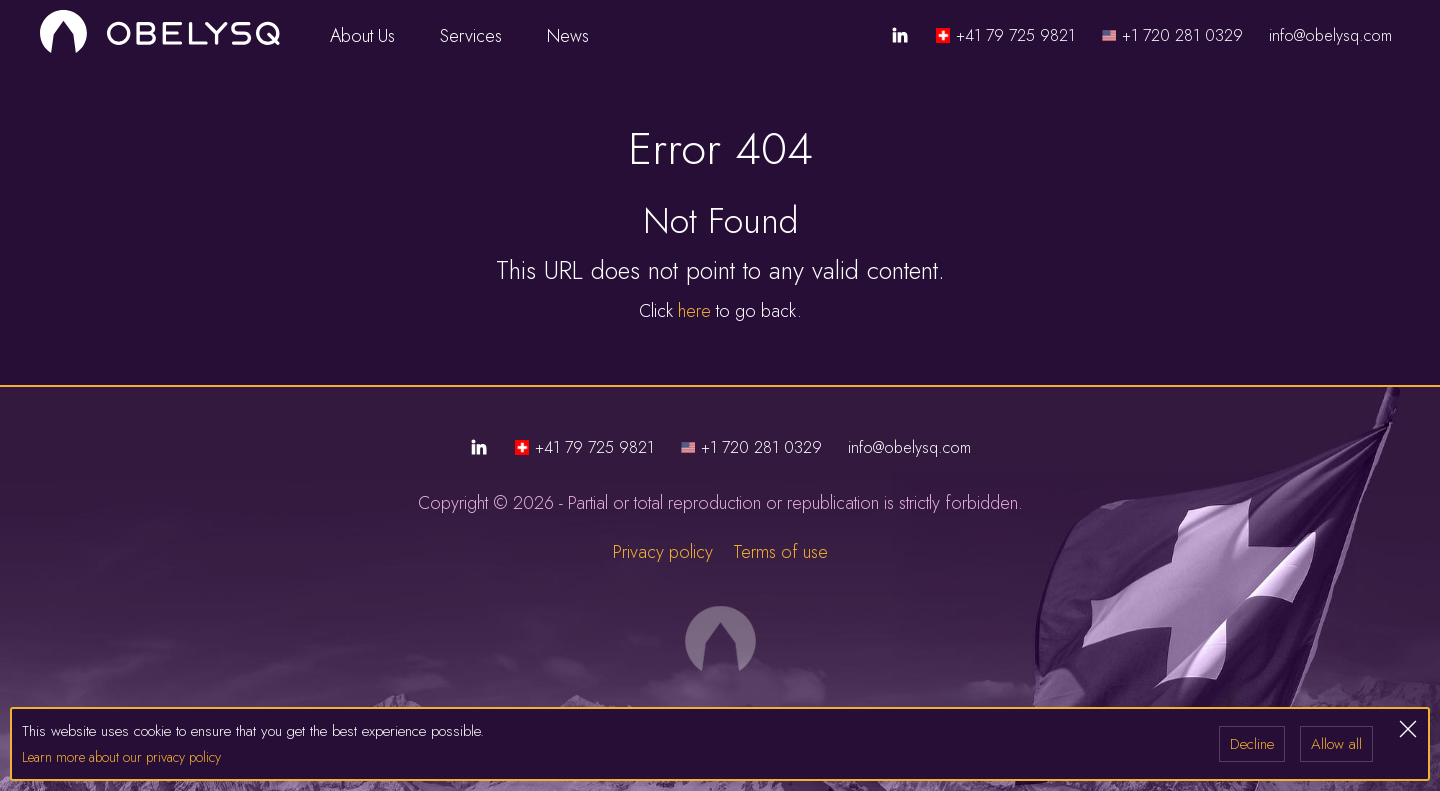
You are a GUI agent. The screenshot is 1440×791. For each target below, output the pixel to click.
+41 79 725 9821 (1015, 35)
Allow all (1336, 744)
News (568, 36)
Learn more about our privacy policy (121, 757)
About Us (373, 36)
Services (481, 36)
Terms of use (780, 552)
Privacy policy (663, 552)
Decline (1252, 744)
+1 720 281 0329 (1182, 35)
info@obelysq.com (1330, 35)
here (694, 311)
